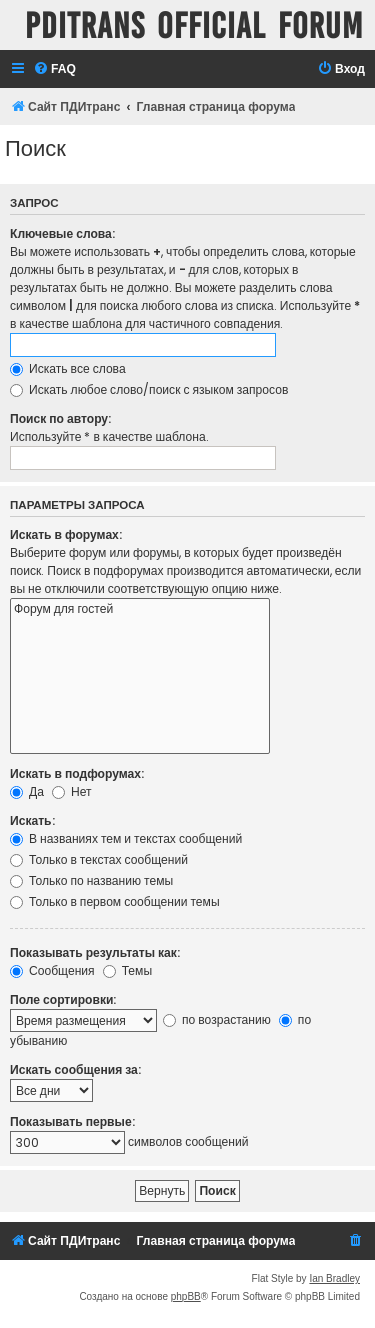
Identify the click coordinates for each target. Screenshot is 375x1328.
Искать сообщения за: (75, 1069)
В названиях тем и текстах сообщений (126, 838)
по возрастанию (217, 1019)
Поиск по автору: (60, 418)
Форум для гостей (140, 609)
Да (27, 791)
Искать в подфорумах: (77, 773)
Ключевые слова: (62, 233)
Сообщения (52, 970)
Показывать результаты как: (95, 952)
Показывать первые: (72, 1121)
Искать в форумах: (66, 534)
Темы (127, 970)
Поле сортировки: (63, 999)
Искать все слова (68, 368)
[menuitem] (54, 69)
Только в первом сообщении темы (115, 901)
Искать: (32, 820)
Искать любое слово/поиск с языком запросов (149, 389)
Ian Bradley (334, 1278)
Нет (72, 791)
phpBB (186, 1296)
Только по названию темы (91, 880)
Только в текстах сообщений (99, 859)
